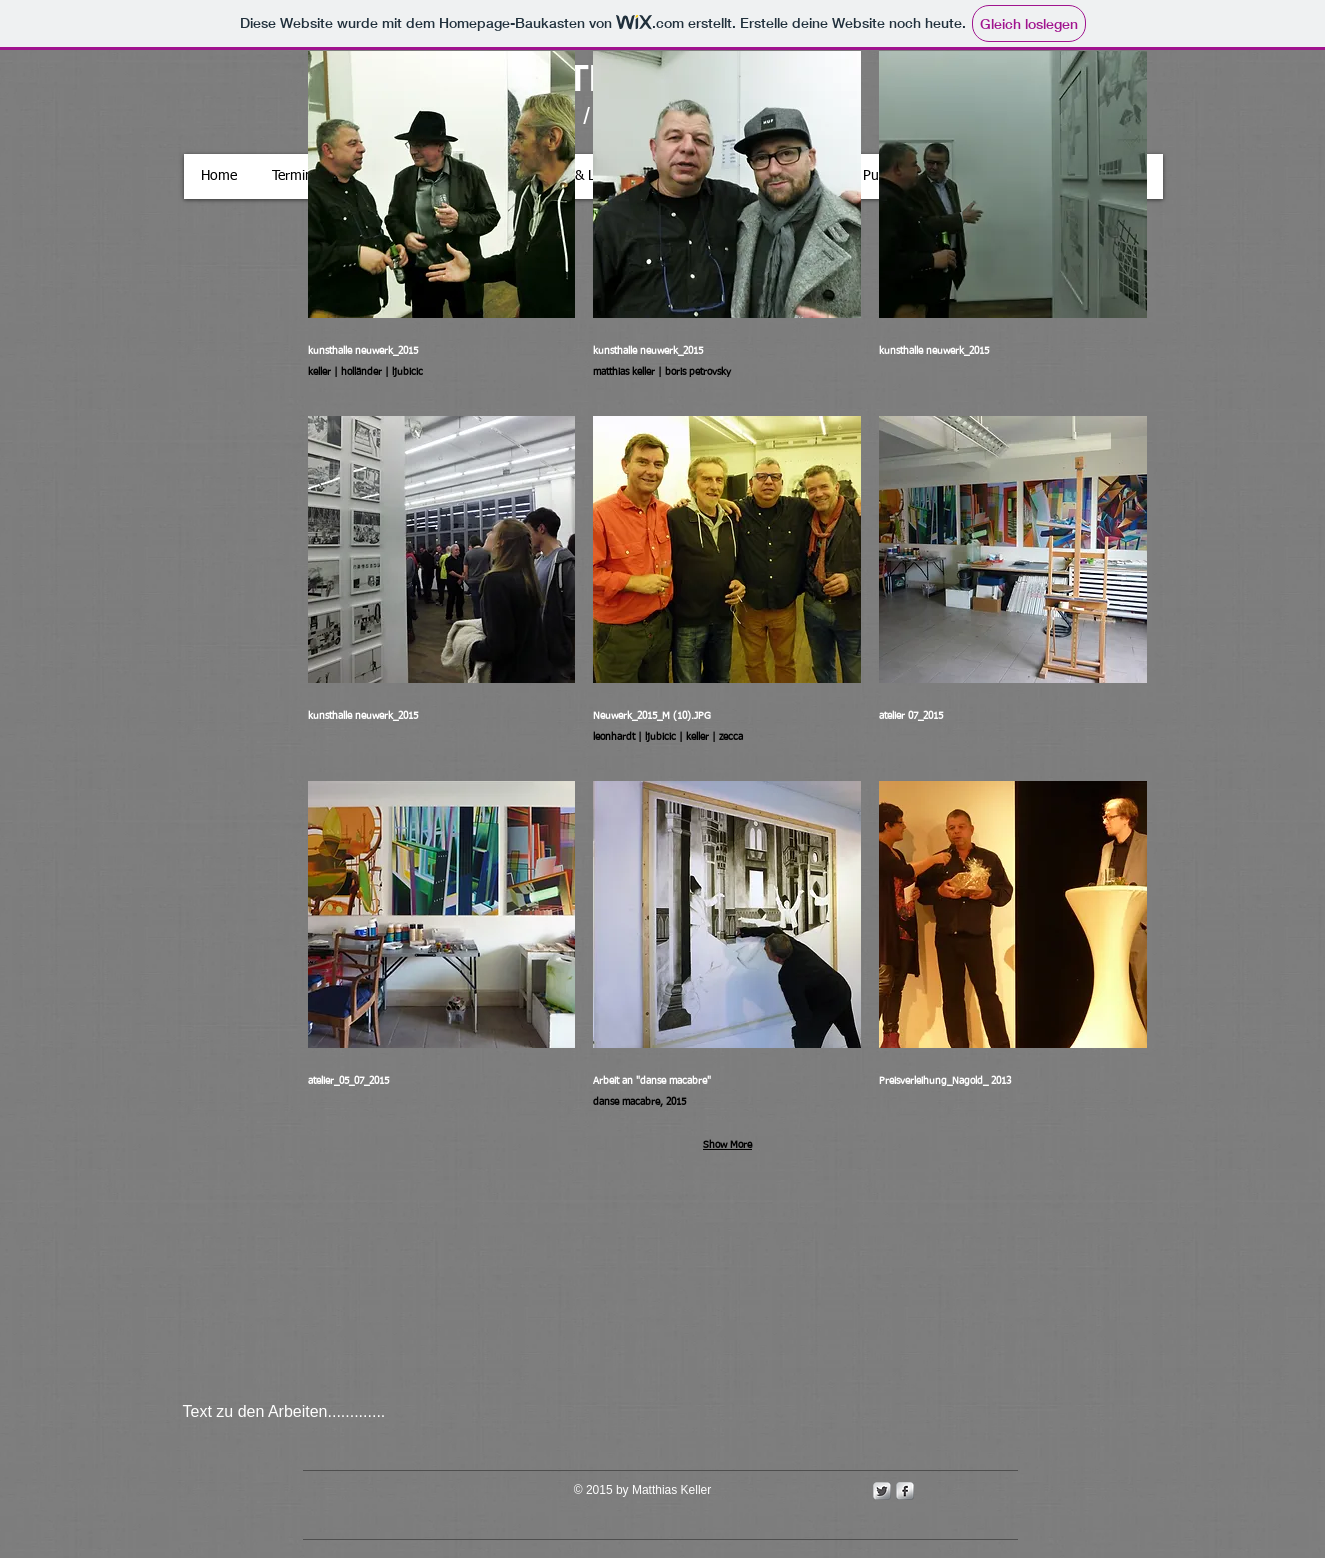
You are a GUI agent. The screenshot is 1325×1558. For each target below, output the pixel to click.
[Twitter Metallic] (882, 1491)
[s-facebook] (905, 1491)
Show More (727, 1145)
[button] (442, 224)
